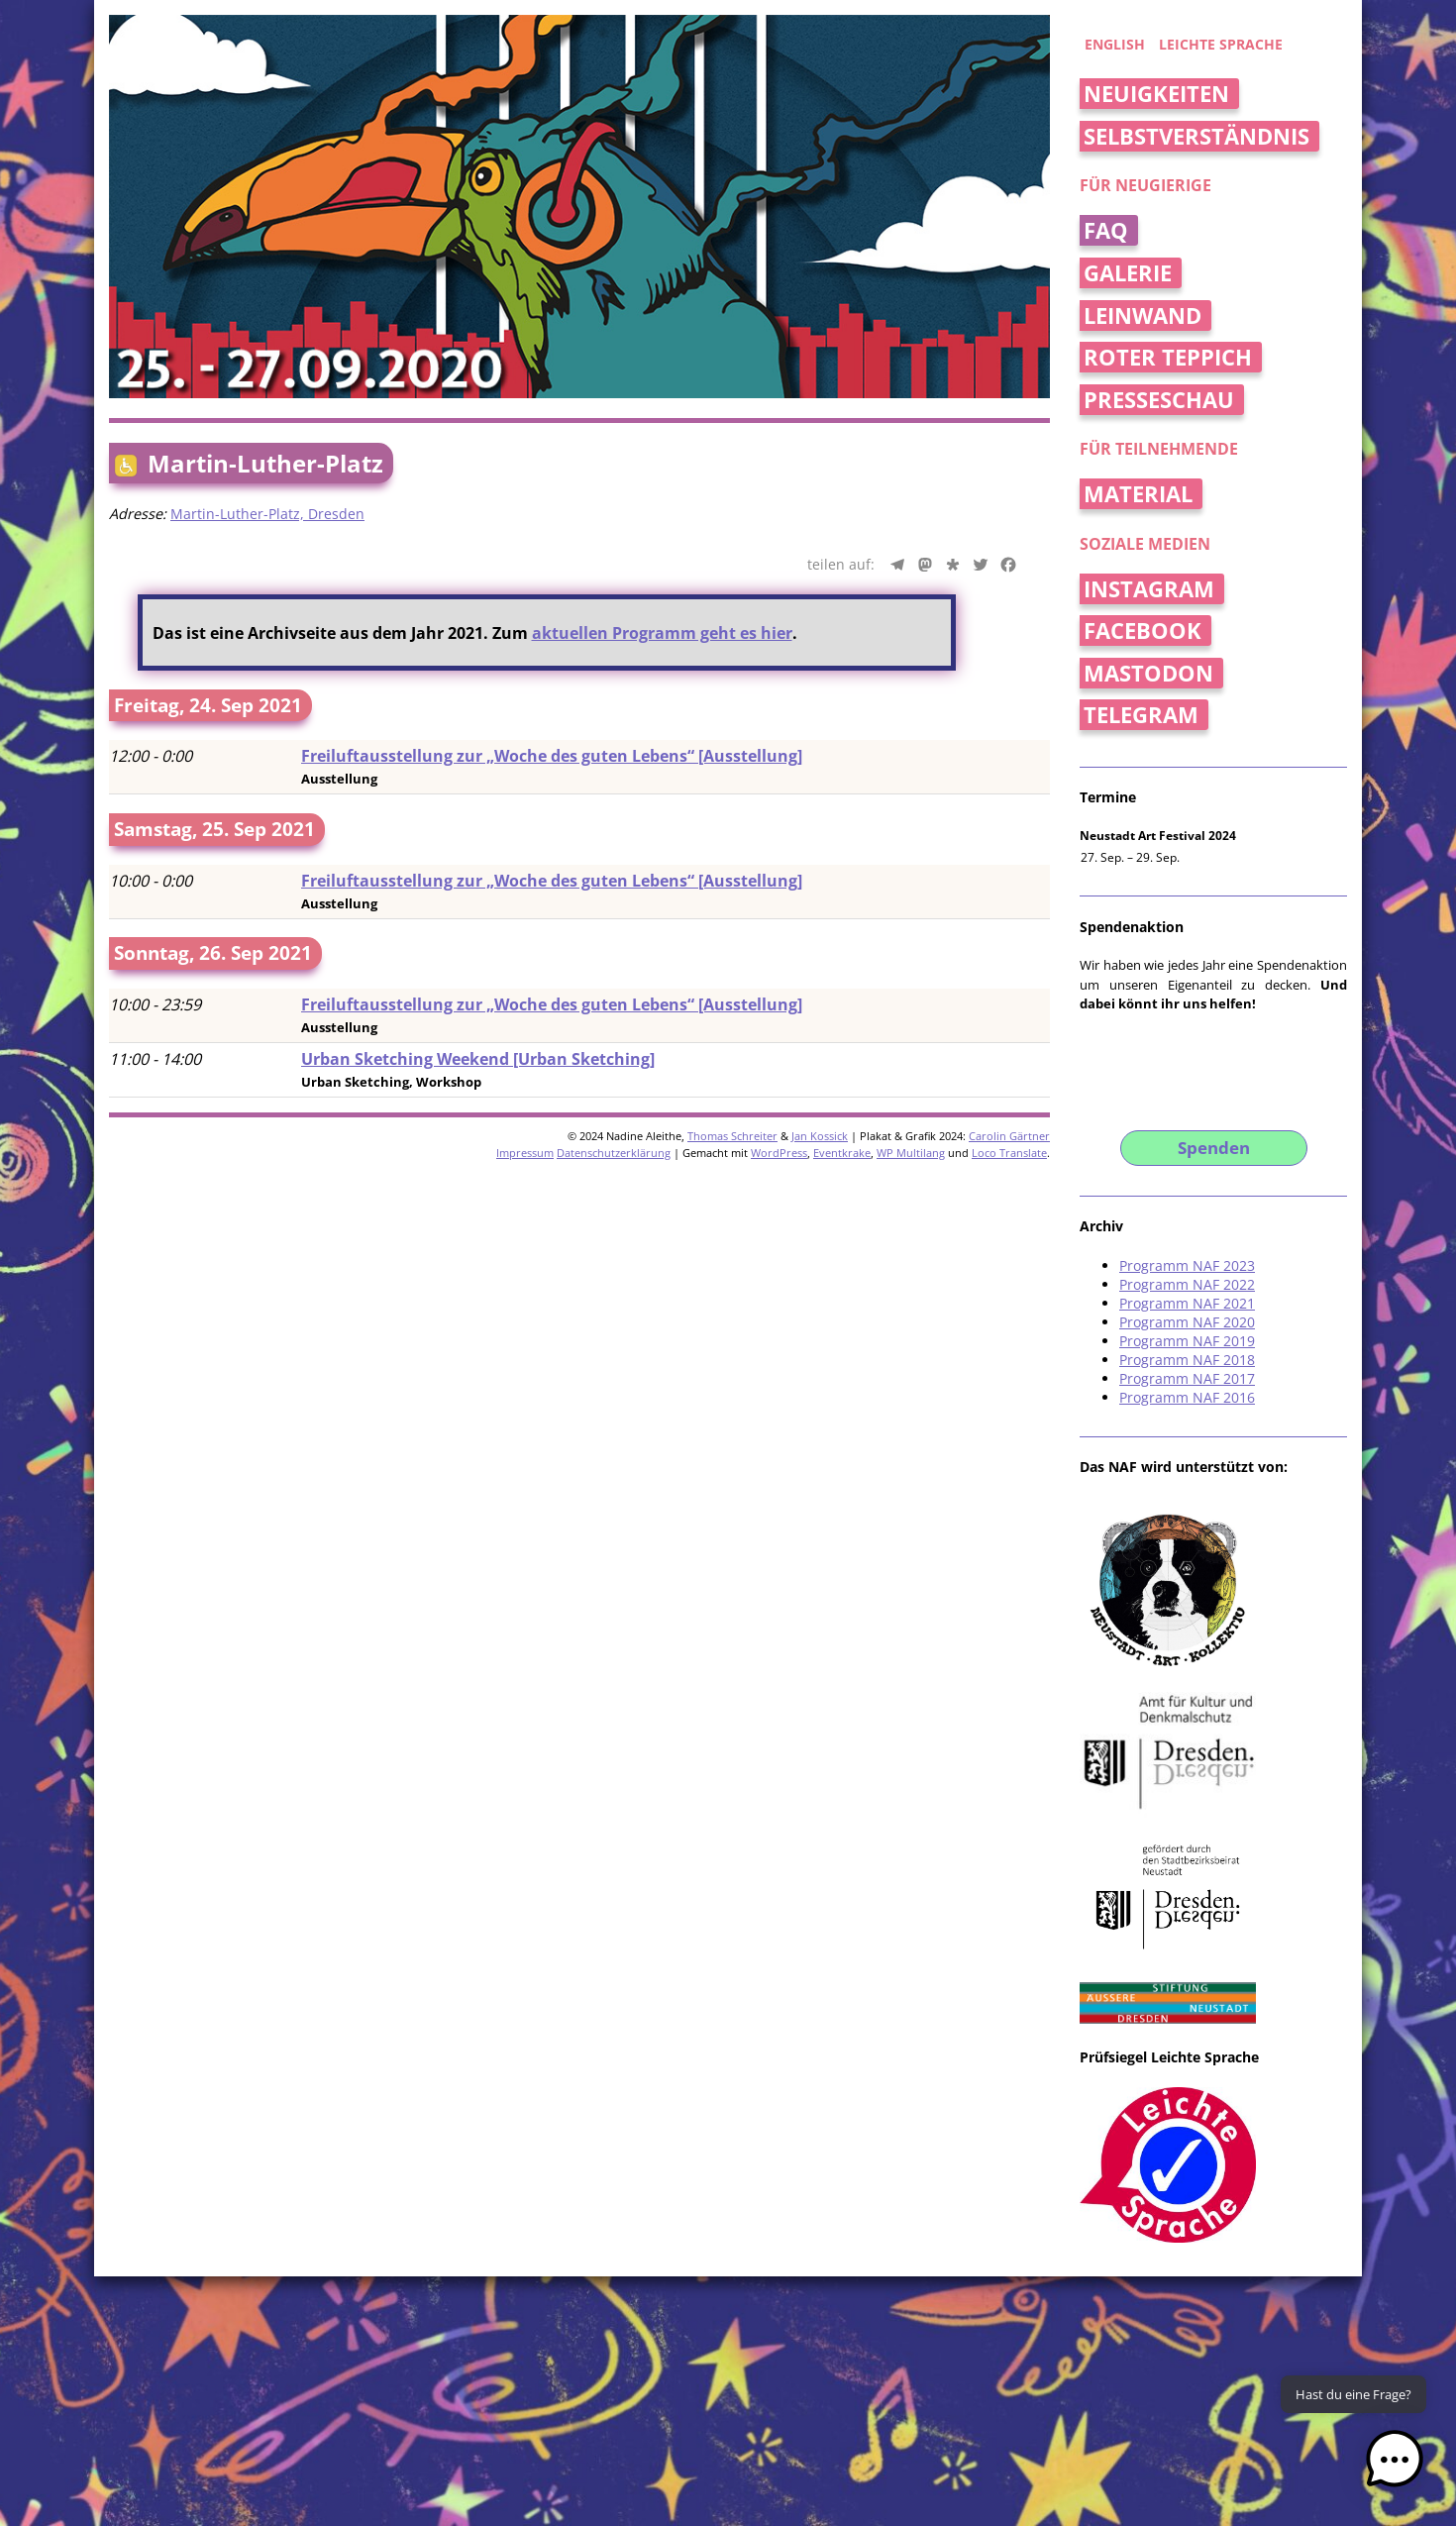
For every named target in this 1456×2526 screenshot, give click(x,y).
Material (1138, 493)
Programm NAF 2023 (1187, 1265)
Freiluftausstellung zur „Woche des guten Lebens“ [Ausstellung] (551, 756)
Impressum (525, 1152)
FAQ (1106, 230)
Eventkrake (842, 1152)
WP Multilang (911, 1152)
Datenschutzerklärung (614, 1152)
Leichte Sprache (1221, 44)
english (1115, 44)
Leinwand (1142, 315)
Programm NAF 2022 (1187, 1284)
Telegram (1141, 714)
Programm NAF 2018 (1187, 1359)
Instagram (1149, 589)
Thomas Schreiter (732, 1135)
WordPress (779, 1152)
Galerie (1128, 273)
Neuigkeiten (1156, 93)
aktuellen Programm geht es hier (662, 633)
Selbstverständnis (1196, 136)
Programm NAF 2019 (1187, 1340)
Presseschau (1159, 399)
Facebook (1142, 630)
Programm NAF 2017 (1187, 1378)
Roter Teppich (1168, 357)
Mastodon (1148, 673)
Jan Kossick (819, 1135)
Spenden (1214, 1147)
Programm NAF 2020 (1187, 1322)
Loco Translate (1009, 1152)
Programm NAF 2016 (1187, 1397)
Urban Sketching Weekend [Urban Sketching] (478, 1059)
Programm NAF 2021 (1187, 1303)
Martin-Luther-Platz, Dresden (267, 513)
